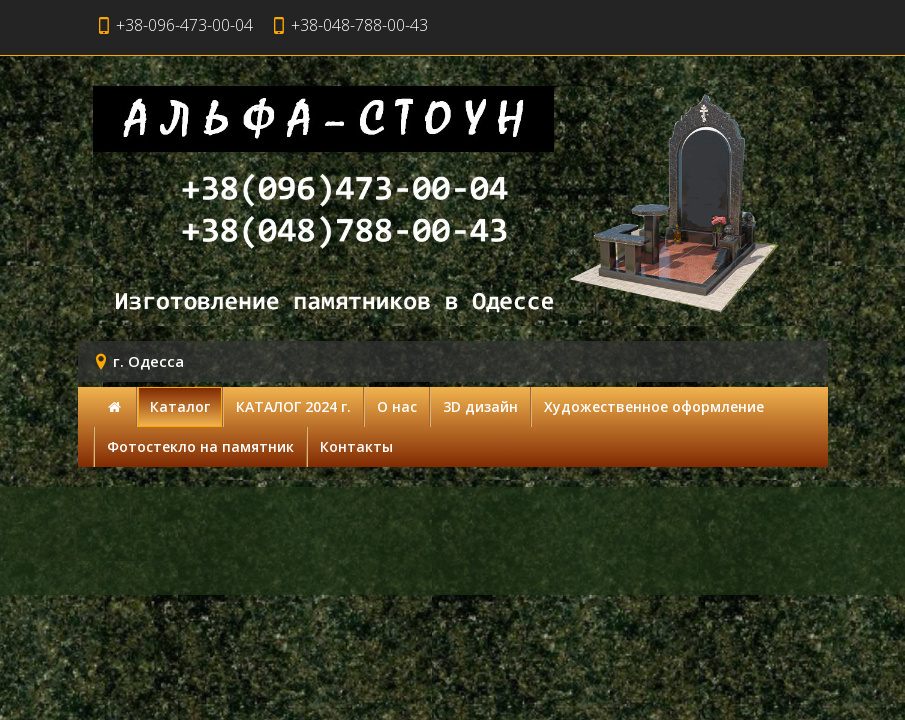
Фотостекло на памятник (200, 446)
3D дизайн (480, 406)
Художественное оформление (654, 406)
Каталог (180, 406)
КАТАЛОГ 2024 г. (293, 406)
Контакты (356, 446)
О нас (397, 406)
